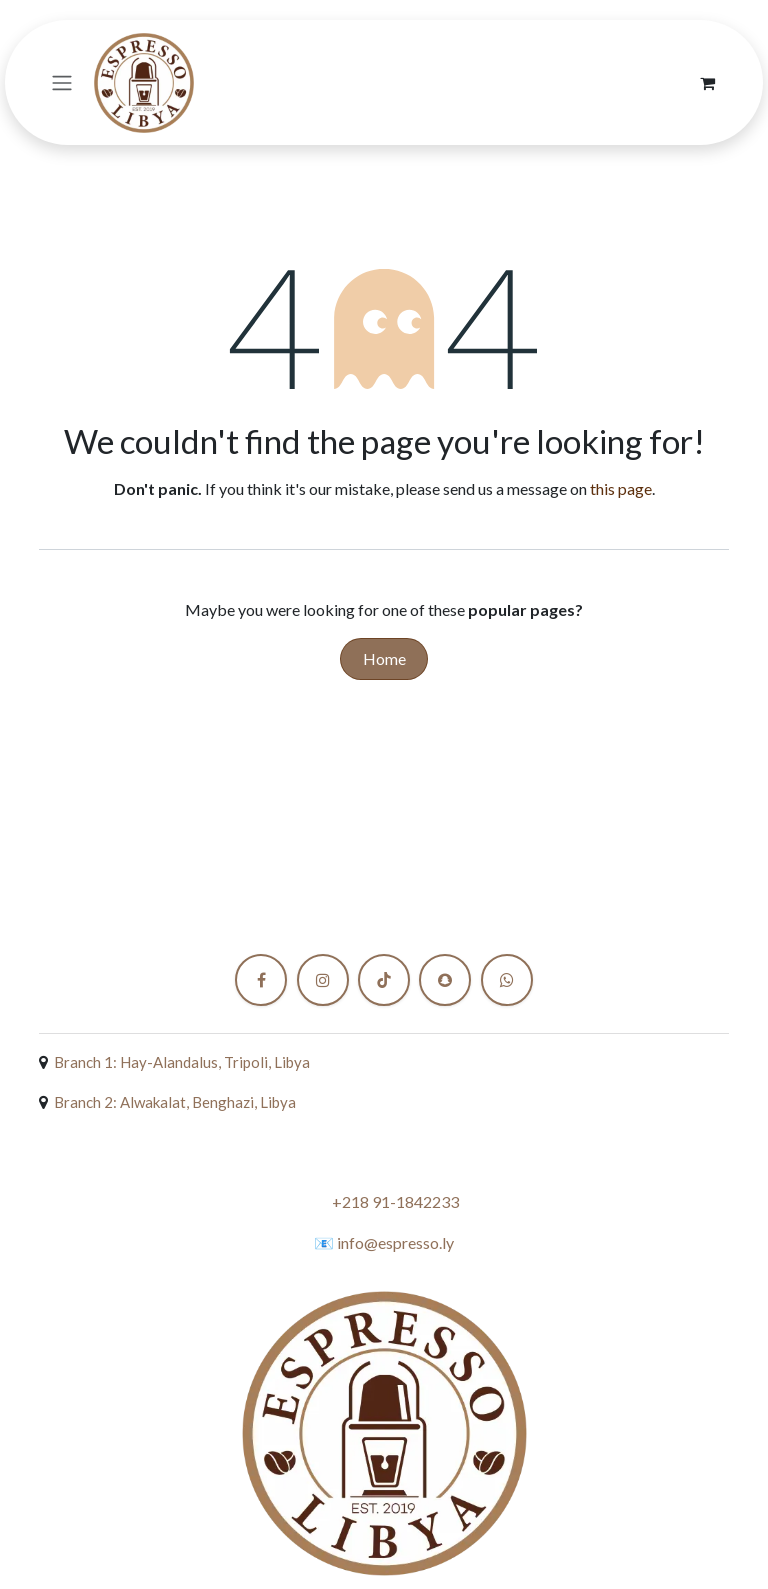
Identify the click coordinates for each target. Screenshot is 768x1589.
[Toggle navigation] (62, 83)
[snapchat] (445, 980)
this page (621, 488)
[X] (507, 980)
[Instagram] (323, 980)
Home (384, 658)
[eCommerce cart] (707, 83)
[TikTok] (384, 980)
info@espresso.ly (395, 1242)
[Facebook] (261, 980)
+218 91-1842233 (395, 1201)
